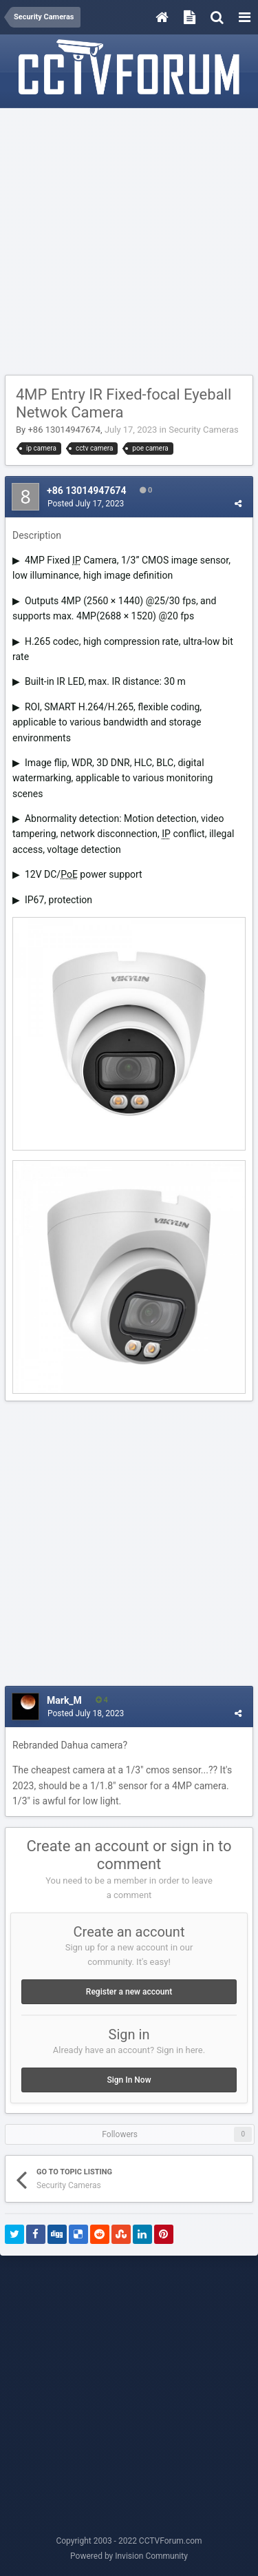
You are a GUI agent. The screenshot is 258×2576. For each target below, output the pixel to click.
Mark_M (64, 1700)
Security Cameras (204, 429)
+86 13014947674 (64, 429)
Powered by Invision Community (129, 2556)
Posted (85, 503)
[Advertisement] (129, 242)
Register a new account (129, 1992)
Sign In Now (129, 2080)
